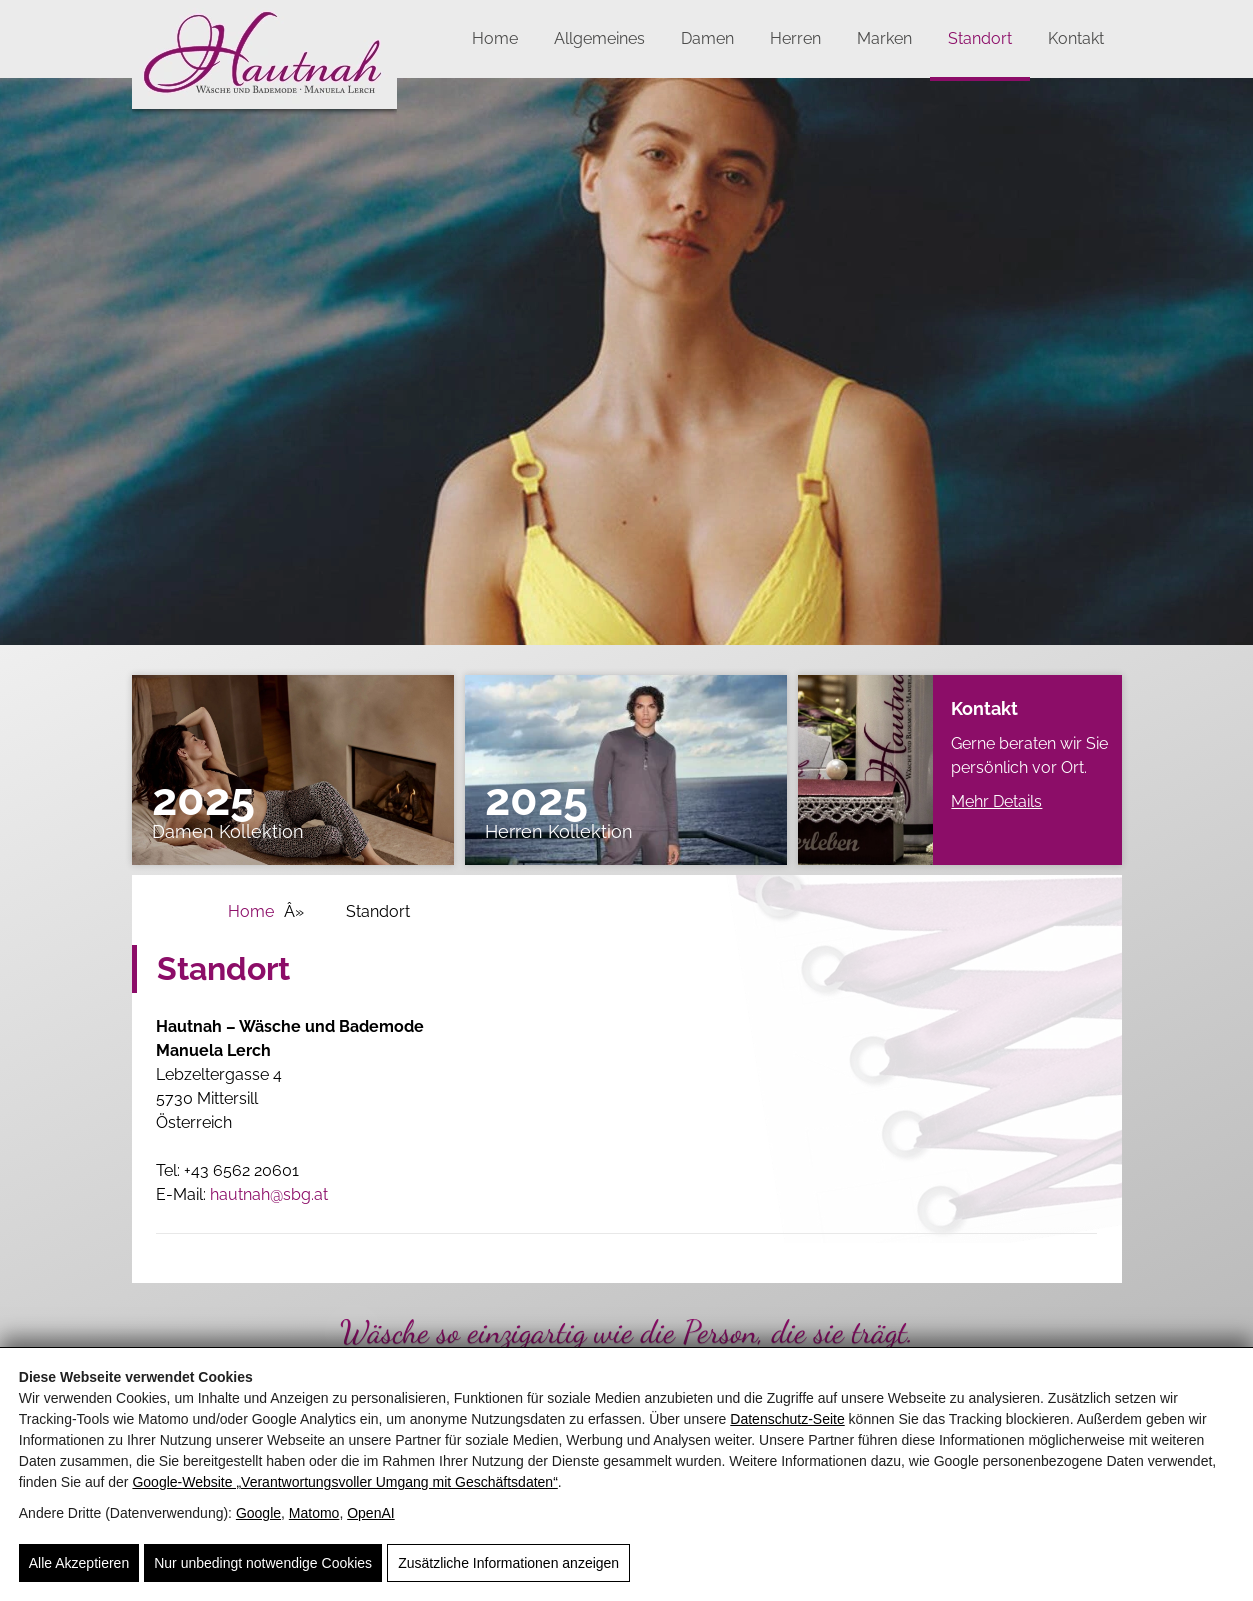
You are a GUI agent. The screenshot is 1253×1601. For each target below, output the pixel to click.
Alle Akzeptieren (79, 1563)
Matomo (314, 1513)
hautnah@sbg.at (269, 1194)
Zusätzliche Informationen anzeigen (508, 1563)
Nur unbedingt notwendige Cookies (263, 1563)
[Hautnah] (264, 112)
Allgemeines (599, 38)
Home (495, 38)
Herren (795, 38)
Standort (980, 38)
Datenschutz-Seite (787, 1419)
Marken (884, 38)
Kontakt (1076, 38)
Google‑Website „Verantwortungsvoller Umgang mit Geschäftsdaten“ (344, 1482)
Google (258, 1513)
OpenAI (370, 1513)
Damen (707, 38)
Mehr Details (996, 801)
